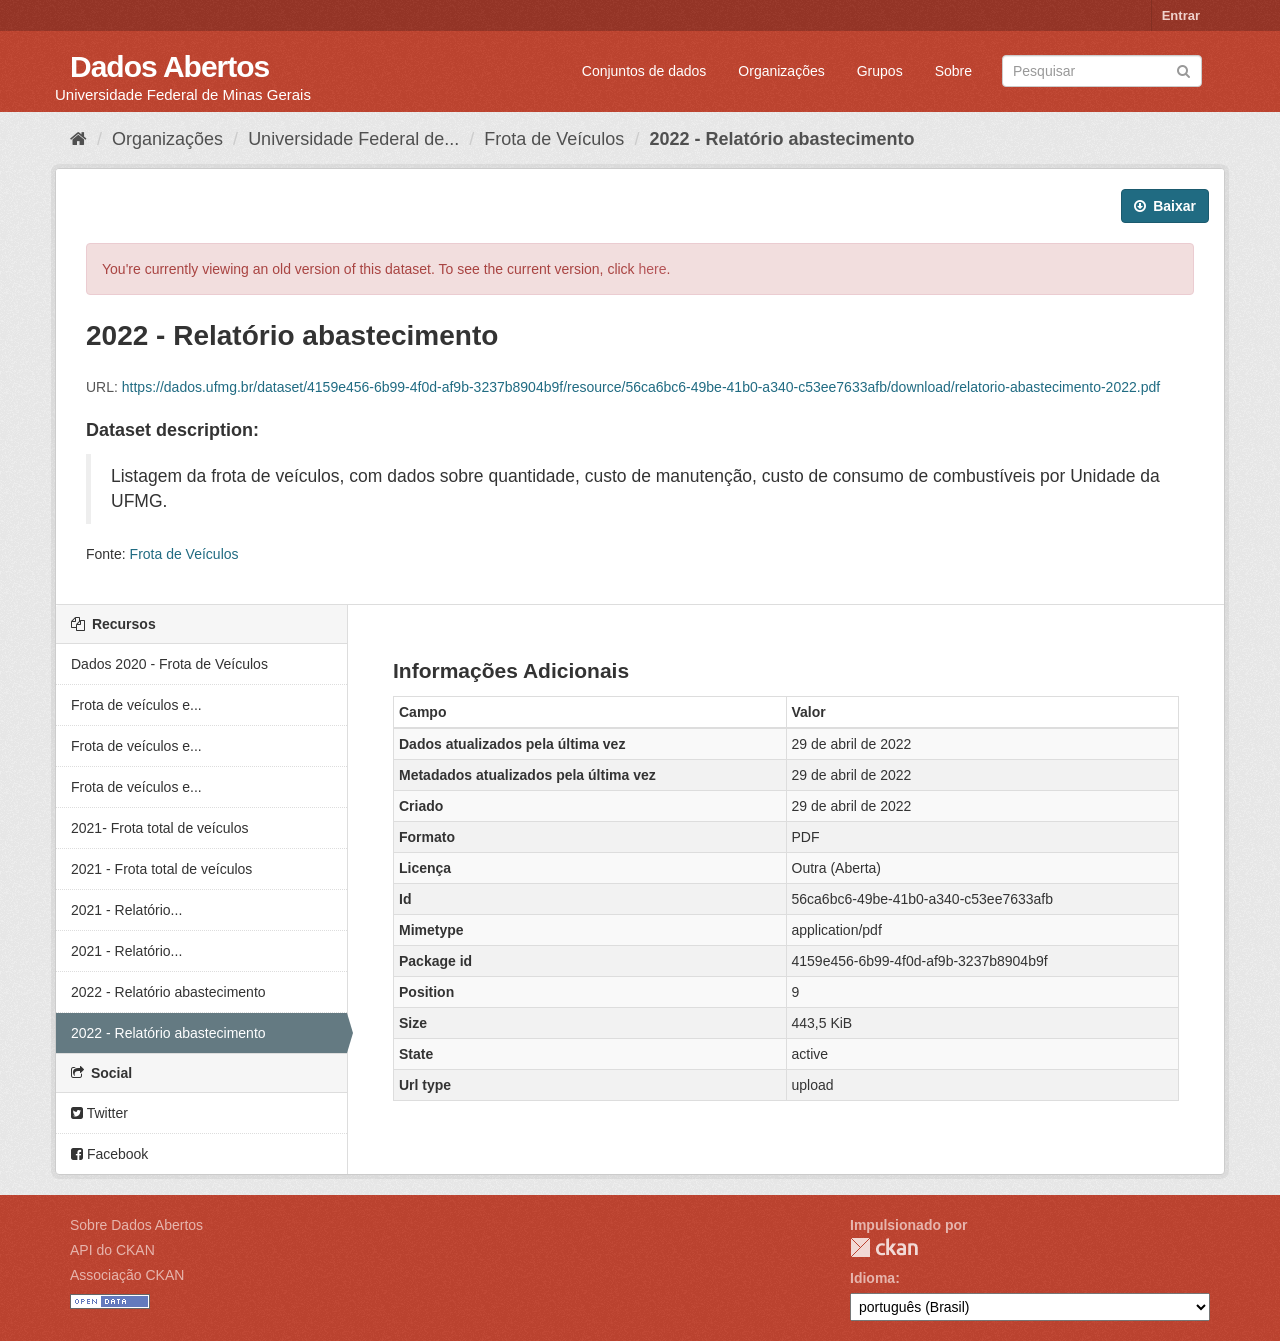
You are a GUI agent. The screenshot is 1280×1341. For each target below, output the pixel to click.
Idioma (872, 1278)
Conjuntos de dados (644, 71)
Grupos (880, 71)
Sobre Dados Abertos (136, 1225)
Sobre (953, 71)
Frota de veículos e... (136, 705)
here (653, 269)
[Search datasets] (1102, 71)
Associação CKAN (127, 1275)
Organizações (781, 71)
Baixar (1165, 206)
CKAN (884, 1247)
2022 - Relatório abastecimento (781, 139)
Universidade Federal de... (353, 139)
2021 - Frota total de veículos (161, 869)
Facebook (109, 1154)
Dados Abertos (169, 66)
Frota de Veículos (554, 139)
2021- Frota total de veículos (159, 828)
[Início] (78, 139)
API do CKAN (112, 1250)
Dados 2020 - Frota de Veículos (169, 664)
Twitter (99, 1113)
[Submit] (1183, 69)
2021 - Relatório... (126, 910)
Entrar (1181, 15)
